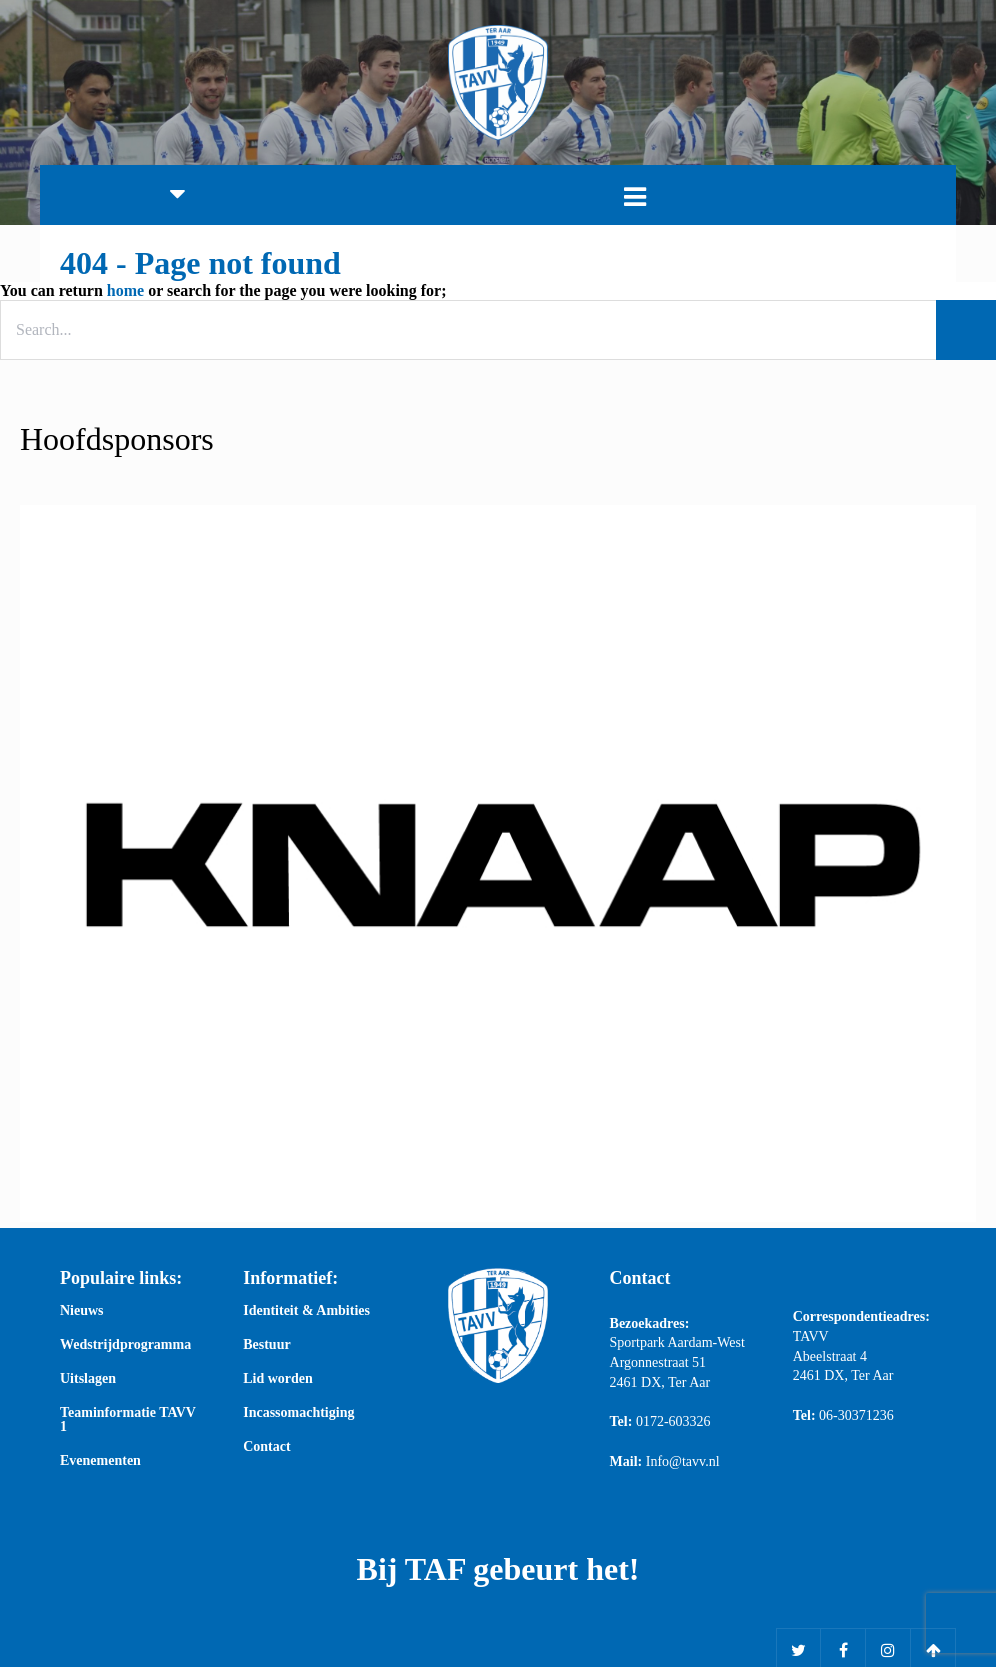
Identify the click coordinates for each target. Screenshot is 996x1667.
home (125, 290)
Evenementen (100, 1461)
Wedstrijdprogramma (125, 1345)
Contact (266, 1447)
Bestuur (266, 1345)
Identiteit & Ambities (306, 1311)
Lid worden (278, 1379)
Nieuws (82, 1311)
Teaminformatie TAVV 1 (128, 1420)
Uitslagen (88, 1379)
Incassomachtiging (298, 1413)
